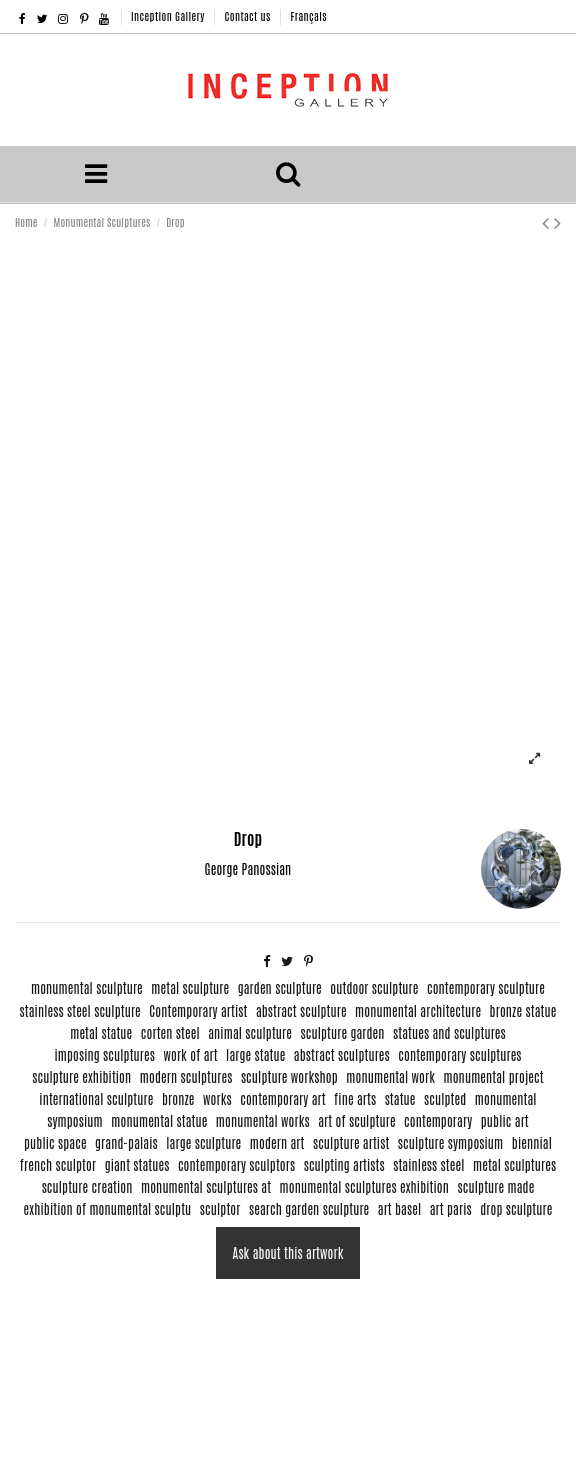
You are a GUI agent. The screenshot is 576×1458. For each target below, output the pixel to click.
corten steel (170, 1032)
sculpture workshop (289, 1076)
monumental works (263, 1120)
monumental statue (159, 1120)
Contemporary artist (198, 1010)
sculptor (220, 1208)
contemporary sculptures (459, 1054)
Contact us (249, 15)
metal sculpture (190, 987)
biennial (532, 1142)
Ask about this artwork (288, 1252)
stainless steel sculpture (80, 1010)
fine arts (355, 1098)
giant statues (137, 1164)
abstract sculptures (342, 1054)
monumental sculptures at (206, 1186)
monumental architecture (418, 1010)
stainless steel (428, 1164)
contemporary (438, 1120)
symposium (75, 1120)
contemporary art (282, 1098)
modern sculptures (186, 1076)
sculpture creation (87, 1186)
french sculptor (58, 1164)
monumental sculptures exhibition (364, 1186)
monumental (506, 1098)
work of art (190, 1054)
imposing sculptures (104, 1054)
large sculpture (203, 1142)
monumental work (390, 1076)
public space (55, 1142)
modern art (277, 1142)
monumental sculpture (87, 987)
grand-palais (126, 1142)
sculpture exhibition (81, 1076)
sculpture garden (342, 1032)
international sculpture (96, 1098)
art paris (451, 1208)
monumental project (493, 1076)
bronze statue (523, 1010)
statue (400, 1098)
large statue (255, 1054)
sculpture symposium (451, 1142)
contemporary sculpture (486, 987)
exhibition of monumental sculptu (108, 1208)
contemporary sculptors (236, 1164)
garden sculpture (280, 987)
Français (308, 15)
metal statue (101, 1032)
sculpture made (496, 1186)
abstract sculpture (301, 1010)
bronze (178, 1098)
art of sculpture (356, 1120)
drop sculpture (516, 1208)
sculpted (445, 1098)
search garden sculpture (309, 1208)
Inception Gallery (169, 15)
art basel (399, 1208)
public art (505, 1120)
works (217, 1098)
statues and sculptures (449, 1032)
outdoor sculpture (374, 987)
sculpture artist (351, 1142)
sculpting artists (344, 1164)
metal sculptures (514, 1164)
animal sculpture (250, 1032)
